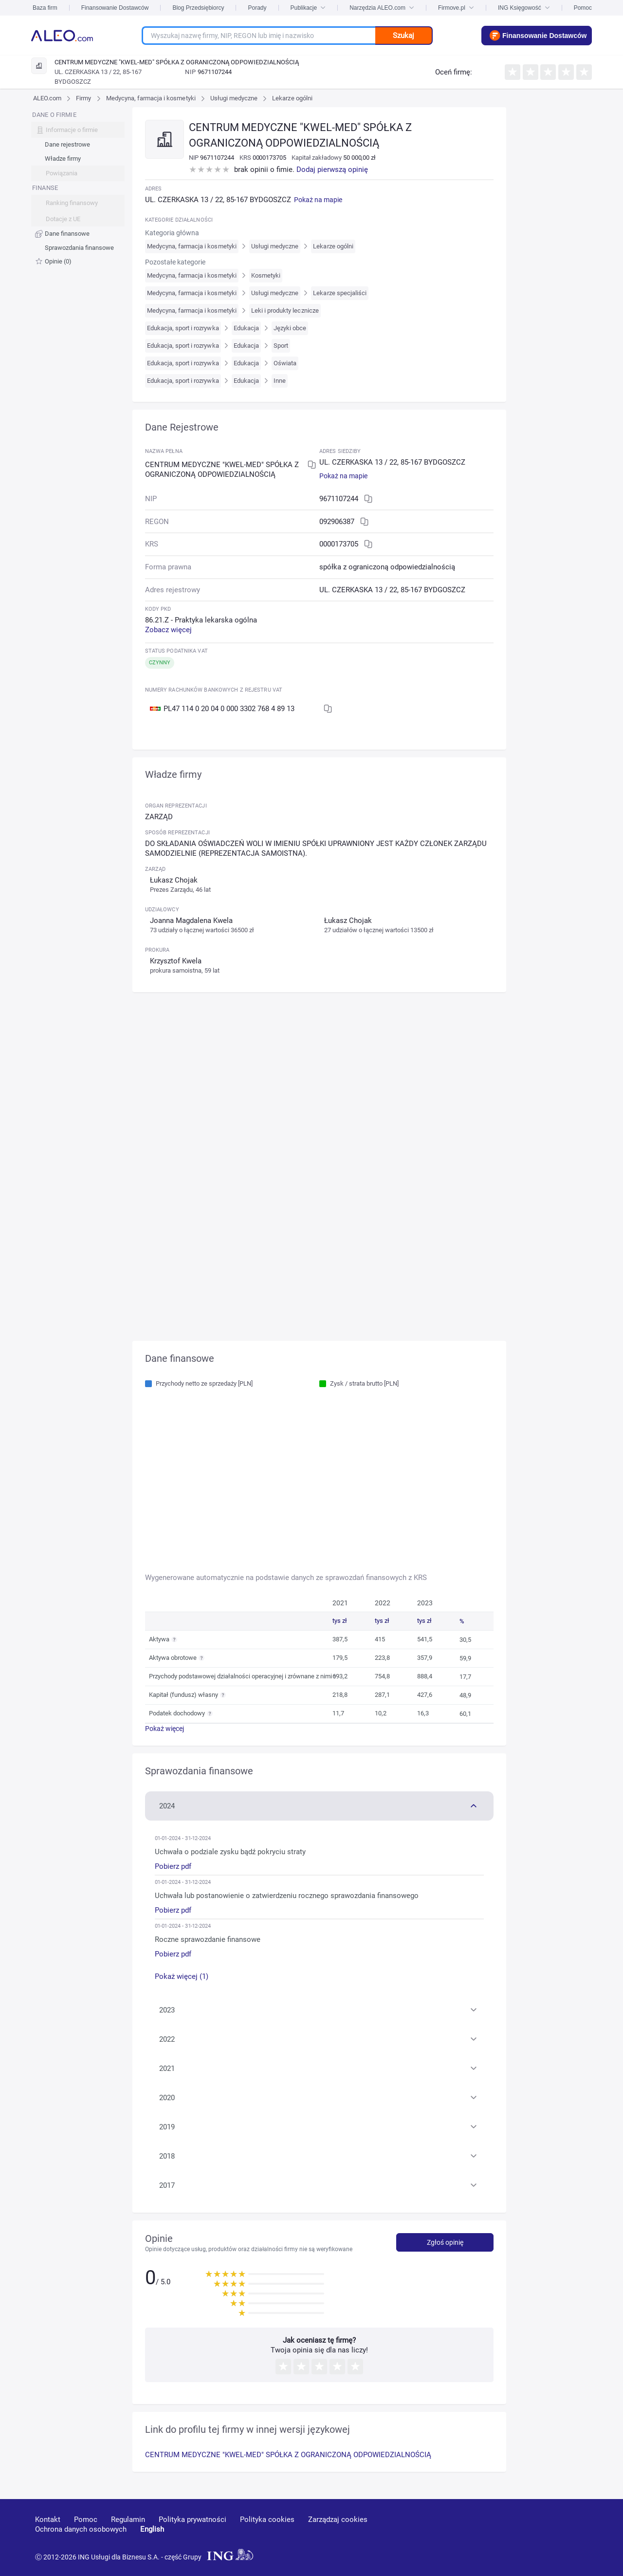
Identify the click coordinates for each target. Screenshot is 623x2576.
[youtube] (497, 2533)
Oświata (285, 363)
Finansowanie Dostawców (115, 7)
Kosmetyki (265, 275)
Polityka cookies (267, 2519)
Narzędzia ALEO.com (381, 7)
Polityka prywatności (192, 2519)
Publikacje (308, 7)
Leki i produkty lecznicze (285, 310)
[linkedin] (534, 2533)
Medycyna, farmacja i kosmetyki (151, 98)
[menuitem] (78, 145)
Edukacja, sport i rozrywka (183, 328)
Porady (257, 7)
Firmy (83, 98)
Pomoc (583, 7)
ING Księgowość (524, 7)
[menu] (78, 188)
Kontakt (47, 2519)
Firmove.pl (456, 7)
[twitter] (568, 2533)
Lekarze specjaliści (339, 293)
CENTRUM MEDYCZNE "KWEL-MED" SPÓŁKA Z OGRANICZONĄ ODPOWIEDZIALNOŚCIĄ (288, 2454)
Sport (281, 345)
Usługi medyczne (234, 98)
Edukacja (246, 328)
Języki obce (290, 328)
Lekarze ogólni (292, 98)
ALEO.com (47, 98)
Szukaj (403, 35)
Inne (280, 380)
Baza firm (45, 7)
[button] (319, 1805)
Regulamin (128, 2519)
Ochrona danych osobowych (81, 2529)
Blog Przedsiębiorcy (198, 7)
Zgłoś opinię (445, 2242)
